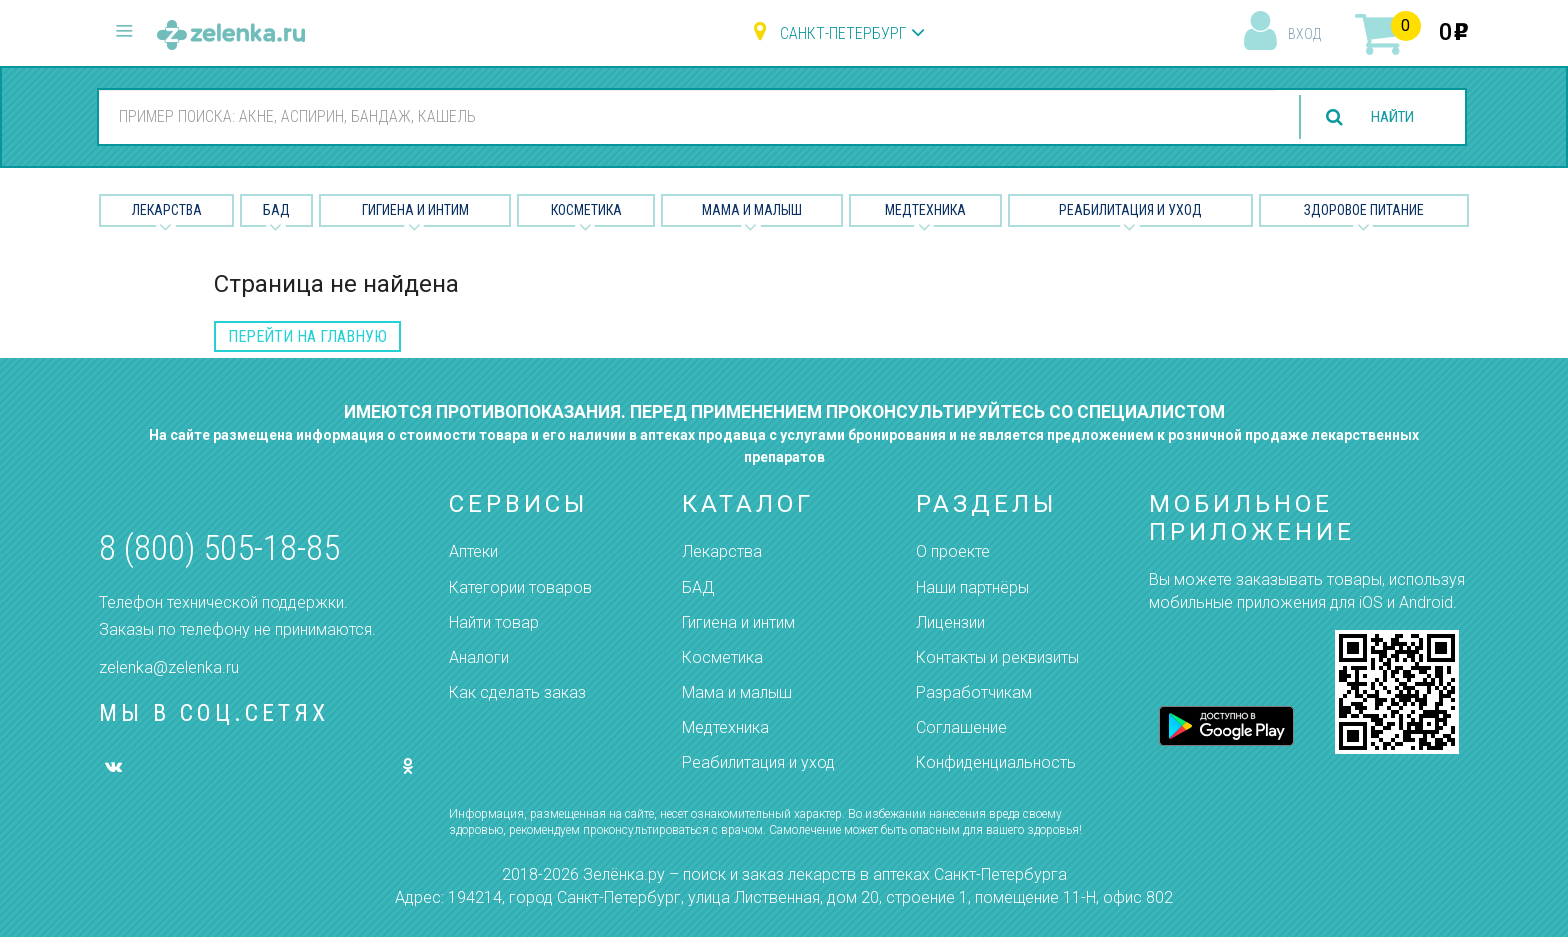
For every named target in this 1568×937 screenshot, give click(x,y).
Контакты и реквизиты (997, 657)
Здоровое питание (1364, 210)
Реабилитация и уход (1130, 210)
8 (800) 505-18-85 (219, 548)
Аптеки (473, 551)
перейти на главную (307, 336)
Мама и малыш (752, 210)
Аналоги (479, 657)
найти (1388, 117)
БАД (276, 210)
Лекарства (167, 210)
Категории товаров (520, 587)
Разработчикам (974, 692)
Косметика (586, 210)
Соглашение (961, 727)
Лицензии (950, 622)
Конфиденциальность (996, 762)
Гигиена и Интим (415, 210)
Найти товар (494, 622)
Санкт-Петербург (843, 33)
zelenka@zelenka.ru (169, 667)
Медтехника (925, 210)
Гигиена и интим (738, 622)
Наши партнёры (972, 587)
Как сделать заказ (517, 692)
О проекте (953, 551)
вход (1304, 34)
